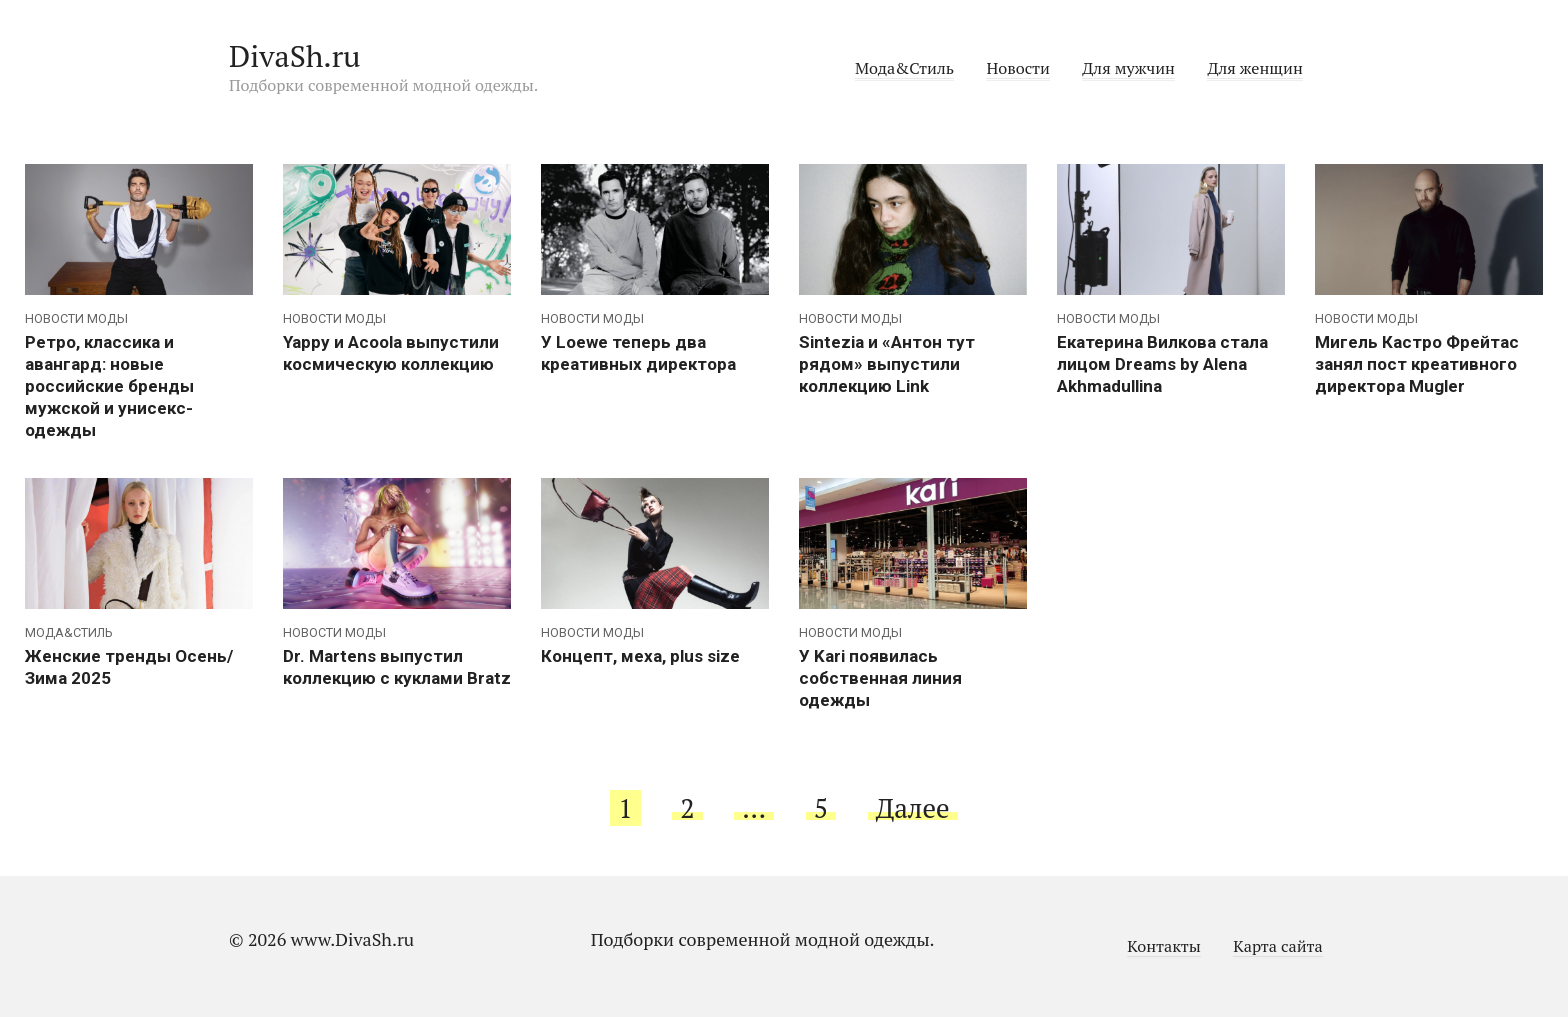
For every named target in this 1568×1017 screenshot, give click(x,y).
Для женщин (1254, 68)
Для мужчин (1128, 68)
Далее (913, 808)
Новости (1017, 68)
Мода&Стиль (904, 68)
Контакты (1164, 946)
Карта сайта (1277, 946)
